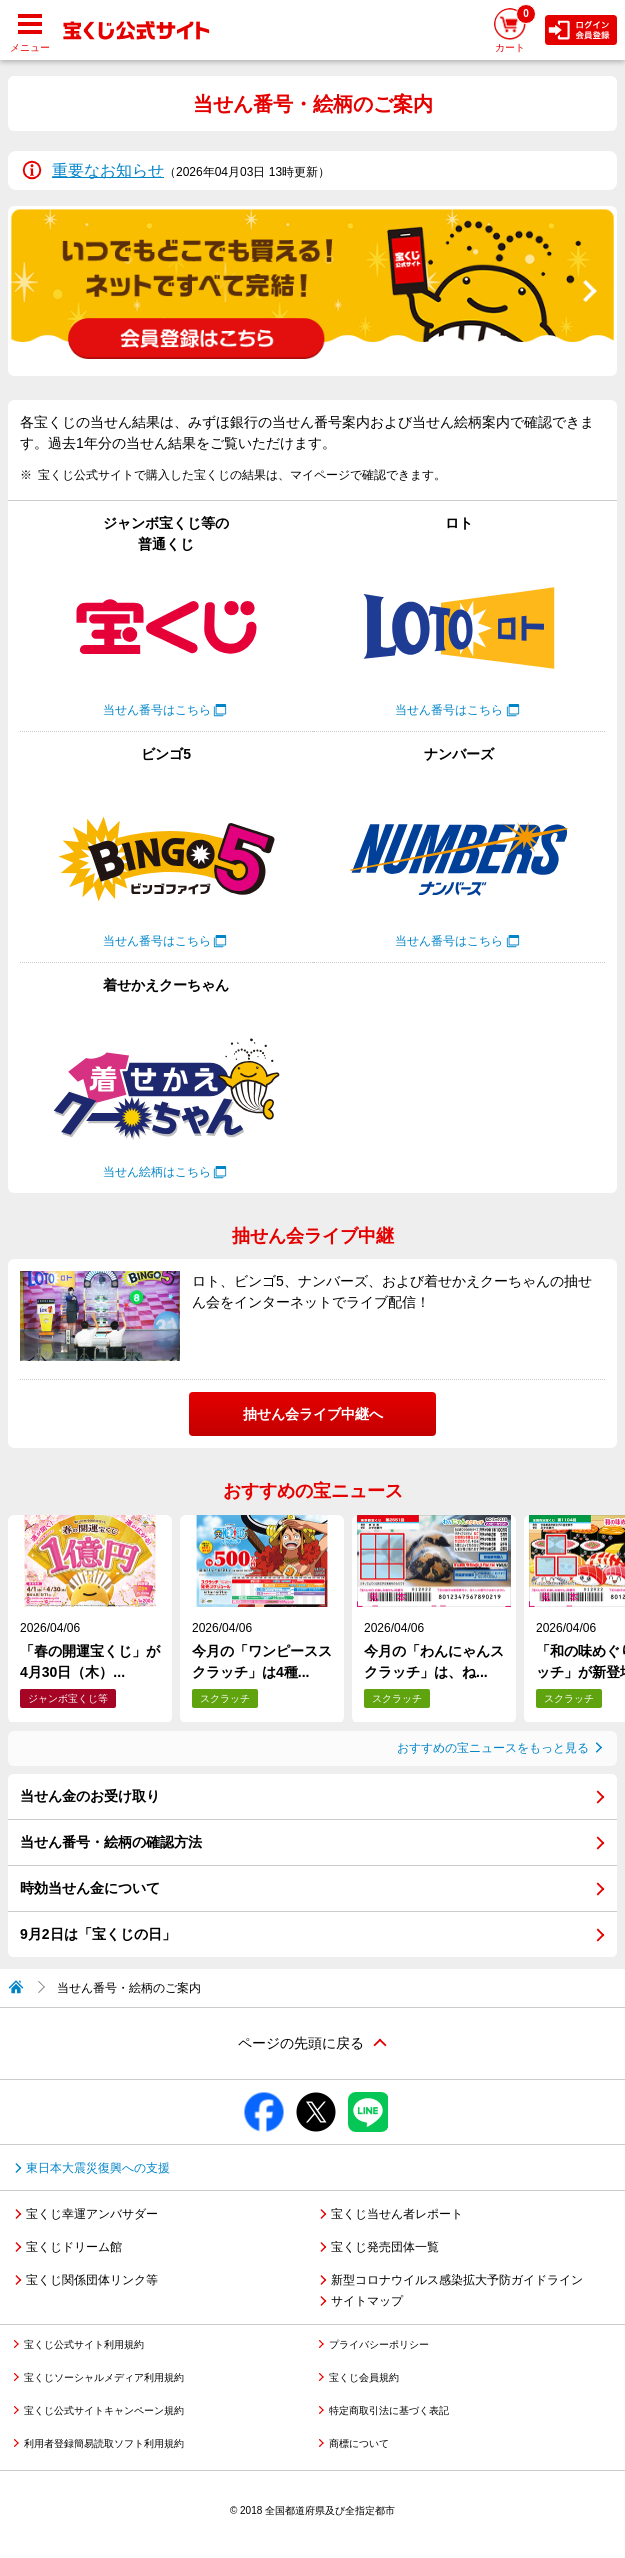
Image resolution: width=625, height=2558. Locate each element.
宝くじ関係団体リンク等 (92, 2280)
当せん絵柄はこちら (157, 1172)
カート (515, 28)
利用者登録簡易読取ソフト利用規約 (104, 2443)
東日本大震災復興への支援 (98, 2168)
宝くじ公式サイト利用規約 (84, 2344)
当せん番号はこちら (157, 710)
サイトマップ (367, 2301)
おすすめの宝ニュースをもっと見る (493, 1748)
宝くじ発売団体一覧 (385, 2247)
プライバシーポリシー (379, 2344)
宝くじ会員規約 (364, 2377)
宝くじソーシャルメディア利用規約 (104, 2377)
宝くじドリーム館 (74, 2247)
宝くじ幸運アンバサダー (92, 2214)
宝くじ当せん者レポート (397, 2214)
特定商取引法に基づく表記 (389, 2410)
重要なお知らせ (108, 170)
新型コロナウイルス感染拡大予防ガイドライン (457, 2280)
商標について (359, 2443)
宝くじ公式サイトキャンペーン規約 (104, 2410)
